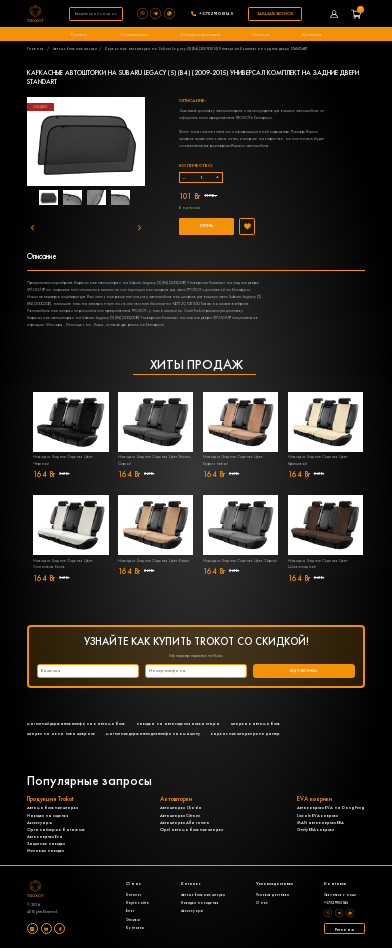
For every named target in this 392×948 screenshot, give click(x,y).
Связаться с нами (340, 895)
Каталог (79, 34)
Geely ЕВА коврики (315, 829)
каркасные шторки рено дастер (245, 733)
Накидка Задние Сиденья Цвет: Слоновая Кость (63, 564)
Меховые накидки (45, 850)
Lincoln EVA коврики (317, 815)
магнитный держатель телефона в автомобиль (76, 723)
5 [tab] (113, 220)
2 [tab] (98, 200)
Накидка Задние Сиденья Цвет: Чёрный (63, 460)
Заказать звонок (275, 13)
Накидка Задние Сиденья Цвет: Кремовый (318, 460)
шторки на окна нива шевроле (61, 733)
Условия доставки (272, 895)
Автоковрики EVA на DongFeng (331, 807)
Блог (130, 911)
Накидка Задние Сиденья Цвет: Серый (240, 560)
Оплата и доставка (200, 34)
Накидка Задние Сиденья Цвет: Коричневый (233, 460)
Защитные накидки (46, 843)
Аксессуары (39, 822)
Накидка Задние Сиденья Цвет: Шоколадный (318, 564)
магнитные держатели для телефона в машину (153, 733)
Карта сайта (137, 903)
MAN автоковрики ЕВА (320, 822)
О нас (262, 903)
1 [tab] (68, 200)
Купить (206, 225)
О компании (134, 34)
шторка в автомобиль (255, 723)
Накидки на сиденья (47, 815)
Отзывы (133, 920)
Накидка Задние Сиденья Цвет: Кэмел (153, 560)
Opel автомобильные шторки (191, 829)
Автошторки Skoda (181, 807)
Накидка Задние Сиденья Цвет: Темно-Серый (154, 460)
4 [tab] (83, 220)
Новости (261, 34)
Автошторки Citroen (180, 815)
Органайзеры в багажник (56, 829)
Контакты (311, 34)
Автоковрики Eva (45, 836)
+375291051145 (216, 13)
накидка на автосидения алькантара (178, 723)
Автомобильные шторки (75, 48)
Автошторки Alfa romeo (185, 822)
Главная (35, 48)
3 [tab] (128, 200)
